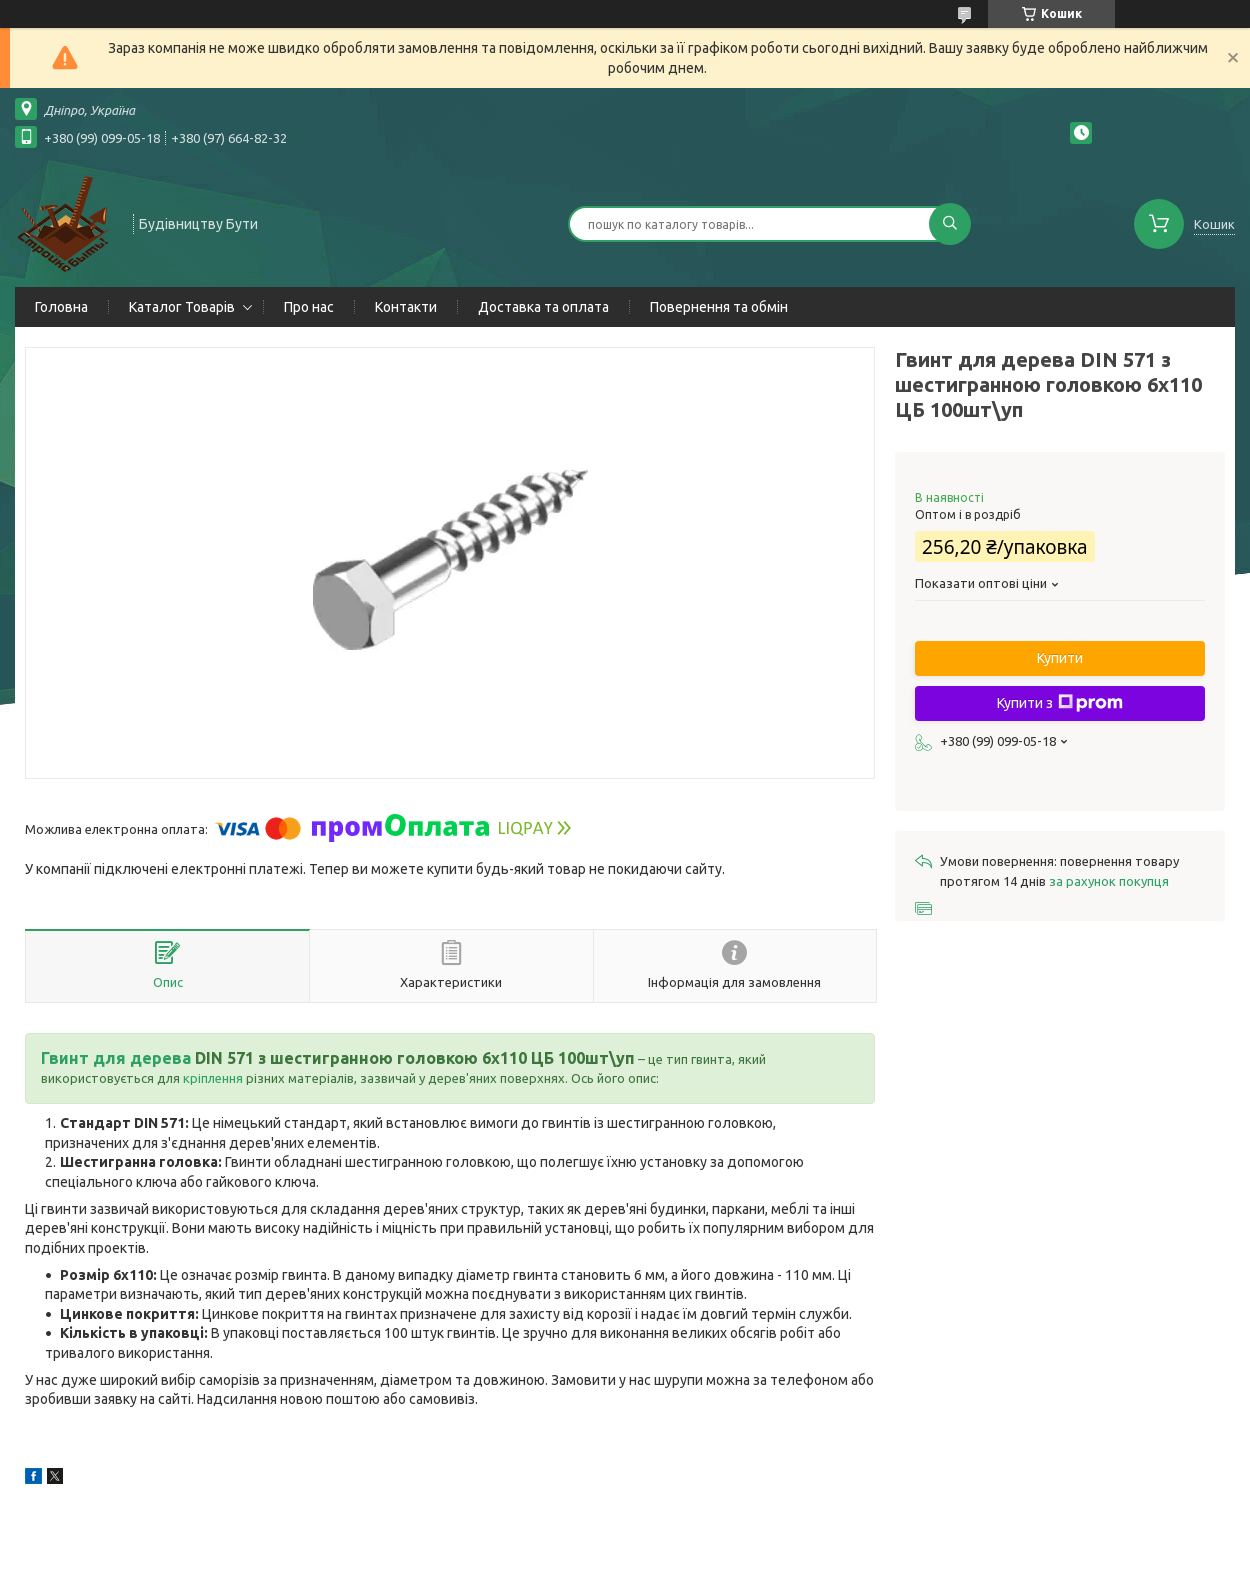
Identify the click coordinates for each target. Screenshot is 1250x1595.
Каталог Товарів (182, 307)
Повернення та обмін (719, 307)
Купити (1060, 658)
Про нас (309, 307)
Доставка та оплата (543, 307)
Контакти (406, 307)
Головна (61, 307)
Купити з (1060, 703)
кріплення (213, 1078)
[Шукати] (950, 224)
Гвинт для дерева (116, 1058)
